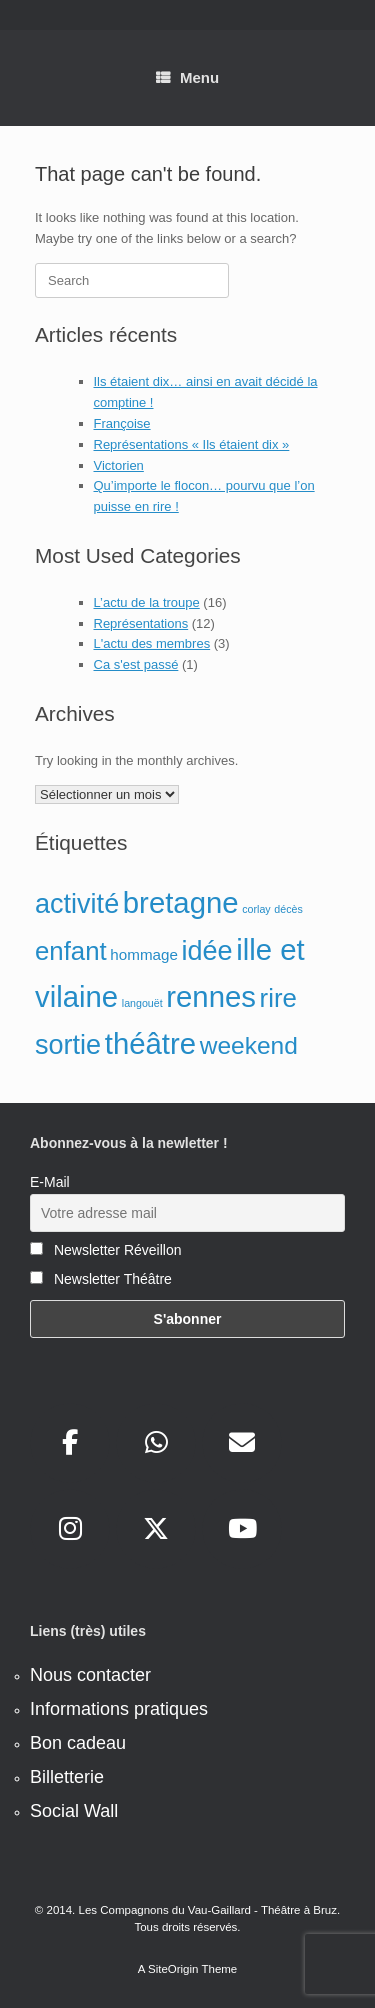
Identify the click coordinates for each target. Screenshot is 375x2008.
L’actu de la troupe (147, 602)
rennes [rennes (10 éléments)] (211, 996)
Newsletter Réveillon (106, 1250)
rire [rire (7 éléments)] (278, 998)
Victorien (119, 465)
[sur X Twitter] (156, 1529)
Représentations (141, 623)
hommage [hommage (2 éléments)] (144, 954)
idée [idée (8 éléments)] (207, 951)
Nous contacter (90, 1675)
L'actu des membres (152, 643)
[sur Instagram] (70, 1529)
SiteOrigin (173, 1969)
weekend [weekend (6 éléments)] (249, 1045)
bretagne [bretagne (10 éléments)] (181, 902)
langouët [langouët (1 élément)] (142, 1003)
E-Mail (50, 1182)
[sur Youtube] (242, 1529)
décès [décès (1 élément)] (288, 909)
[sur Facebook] (70, 1443)
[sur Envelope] (242, 1443)
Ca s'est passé (136, 664)
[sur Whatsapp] (156, 1443)
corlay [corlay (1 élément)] (256, 909)
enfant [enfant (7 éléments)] (71, 951)
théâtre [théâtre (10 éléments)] (150, 1043)
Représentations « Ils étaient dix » (192, 444)
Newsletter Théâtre (101, 1279)
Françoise (122, 423)
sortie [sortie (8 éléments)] (68, 1045)
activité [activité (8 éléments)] (77, 904)
